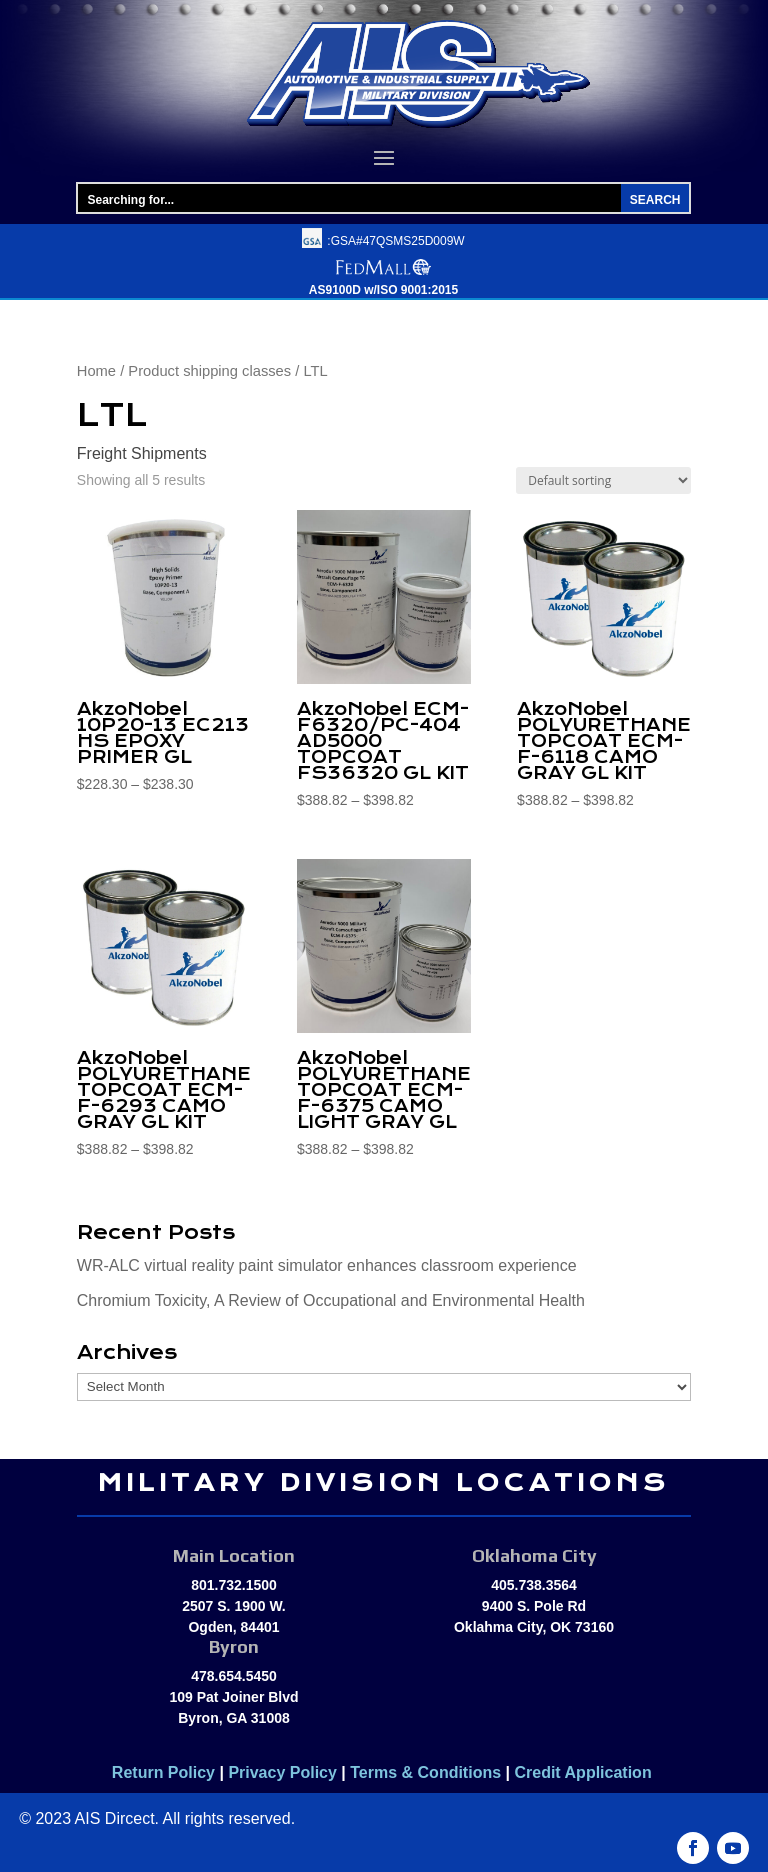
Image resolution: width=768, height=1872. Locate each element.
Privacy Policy (282, 1772)
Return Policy (163, 1772)
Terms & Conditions (425, 1772)
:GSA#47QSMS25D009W (395, 241)
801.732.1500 (234, 1585)
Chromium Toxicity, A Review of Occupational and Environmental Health (331, 1300)
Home (96, 371)
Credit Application (585, 1772)
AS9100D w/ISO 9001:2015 (383, 290)
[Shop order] (603, 480)
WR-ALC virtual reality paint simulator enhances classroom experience (327, 1265)
